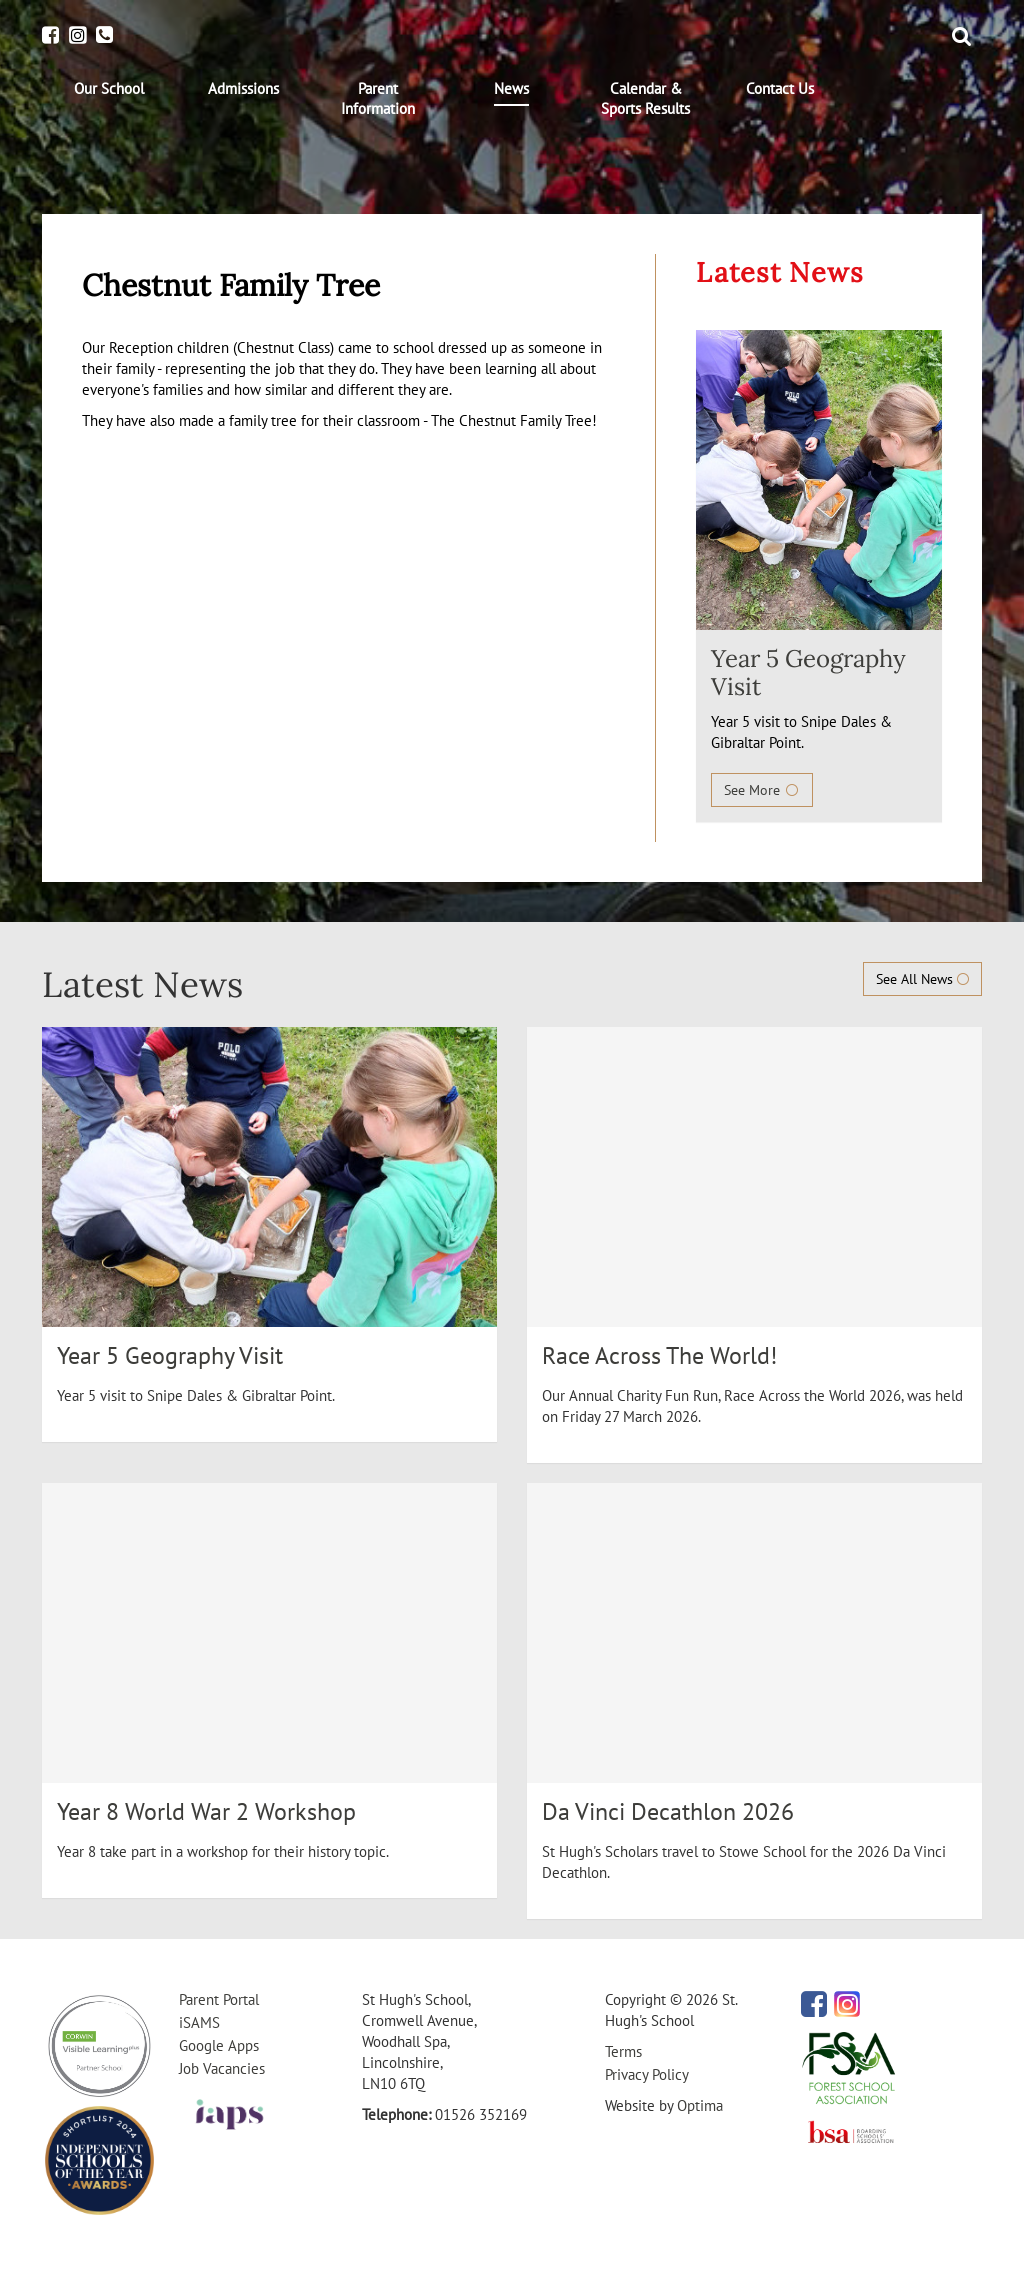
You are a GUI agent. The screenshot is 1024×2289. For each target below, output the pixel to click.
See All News (922, 979)
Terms (623, 2051)
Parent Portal (219, 1999)
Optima (700, 2105)
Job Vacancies (222, 2068)
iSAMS (199, 2022)
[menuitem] (109, 89)
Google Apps (219, 2045)
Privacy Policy (647, 2074)
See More (762, 790)
